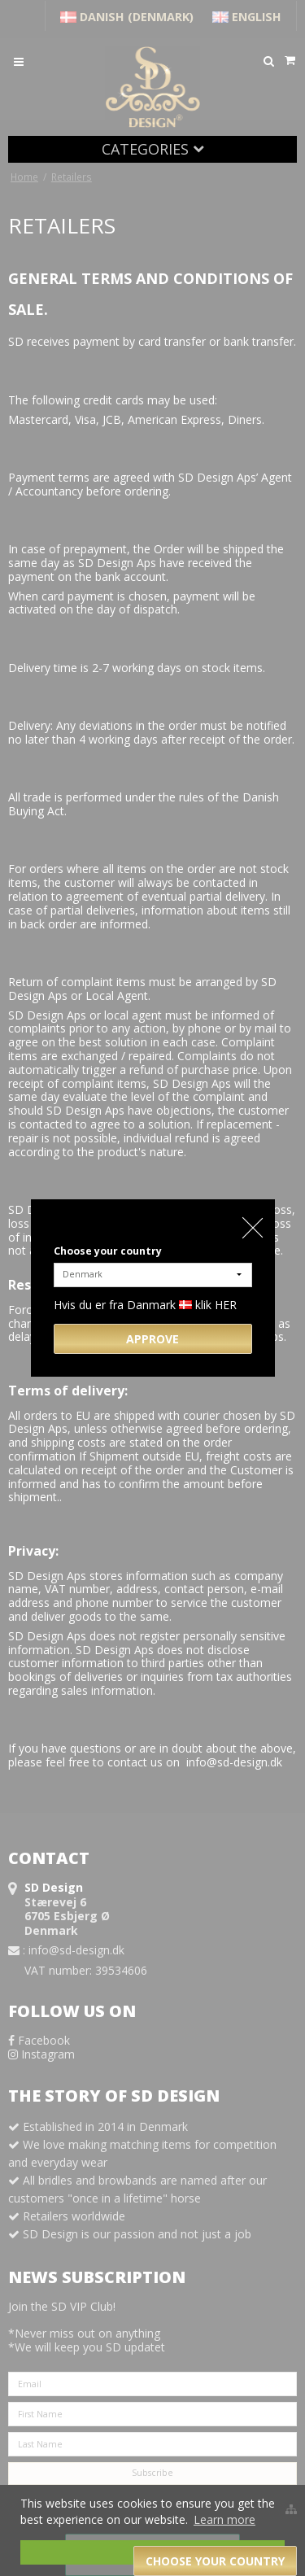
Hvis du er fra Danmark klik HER (145, 1304)
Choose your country (108, 1251)
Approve (152, 1339)
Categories (153, 149)
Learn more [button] (224, 2519)
